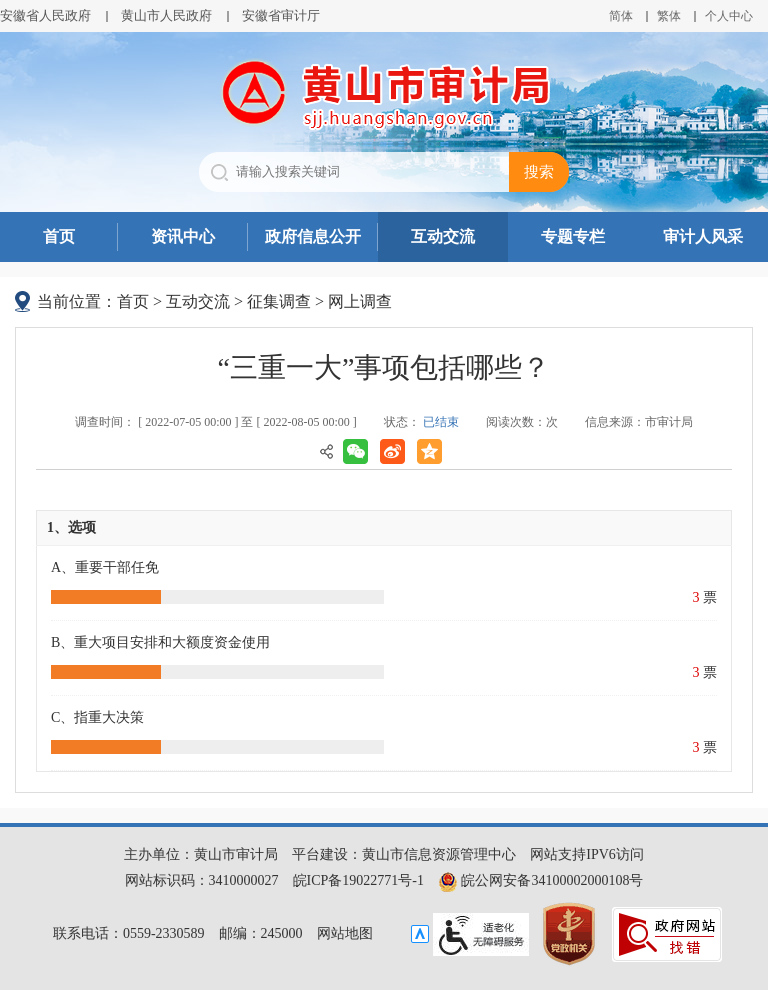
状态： (421, 422)
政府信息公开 (313, 236)
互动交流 (443, 236)
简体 (621, 16)
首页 (59, 236)
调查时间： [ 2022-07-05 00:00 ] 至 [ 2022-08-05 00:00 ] (216, 422)
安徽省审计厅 (281, 15)
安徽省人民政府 (45, 15)
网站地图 (345, 933)
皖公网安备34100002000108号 (541, 880)
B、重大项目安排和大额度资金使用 (160, 642)
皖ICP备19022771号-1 (358, 880)
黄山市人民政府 (166, 15)
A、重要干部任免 (105, 567)
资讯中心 (183, 236)
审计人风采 (703, 236)
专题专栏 (573, 236)
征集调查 (279, 301)
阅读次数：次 (522, 422)
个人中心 (729, 16)
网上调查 (360, 301)
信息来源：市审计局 (639, 422)
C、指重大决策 (97, 717)
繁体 (669, 16)
